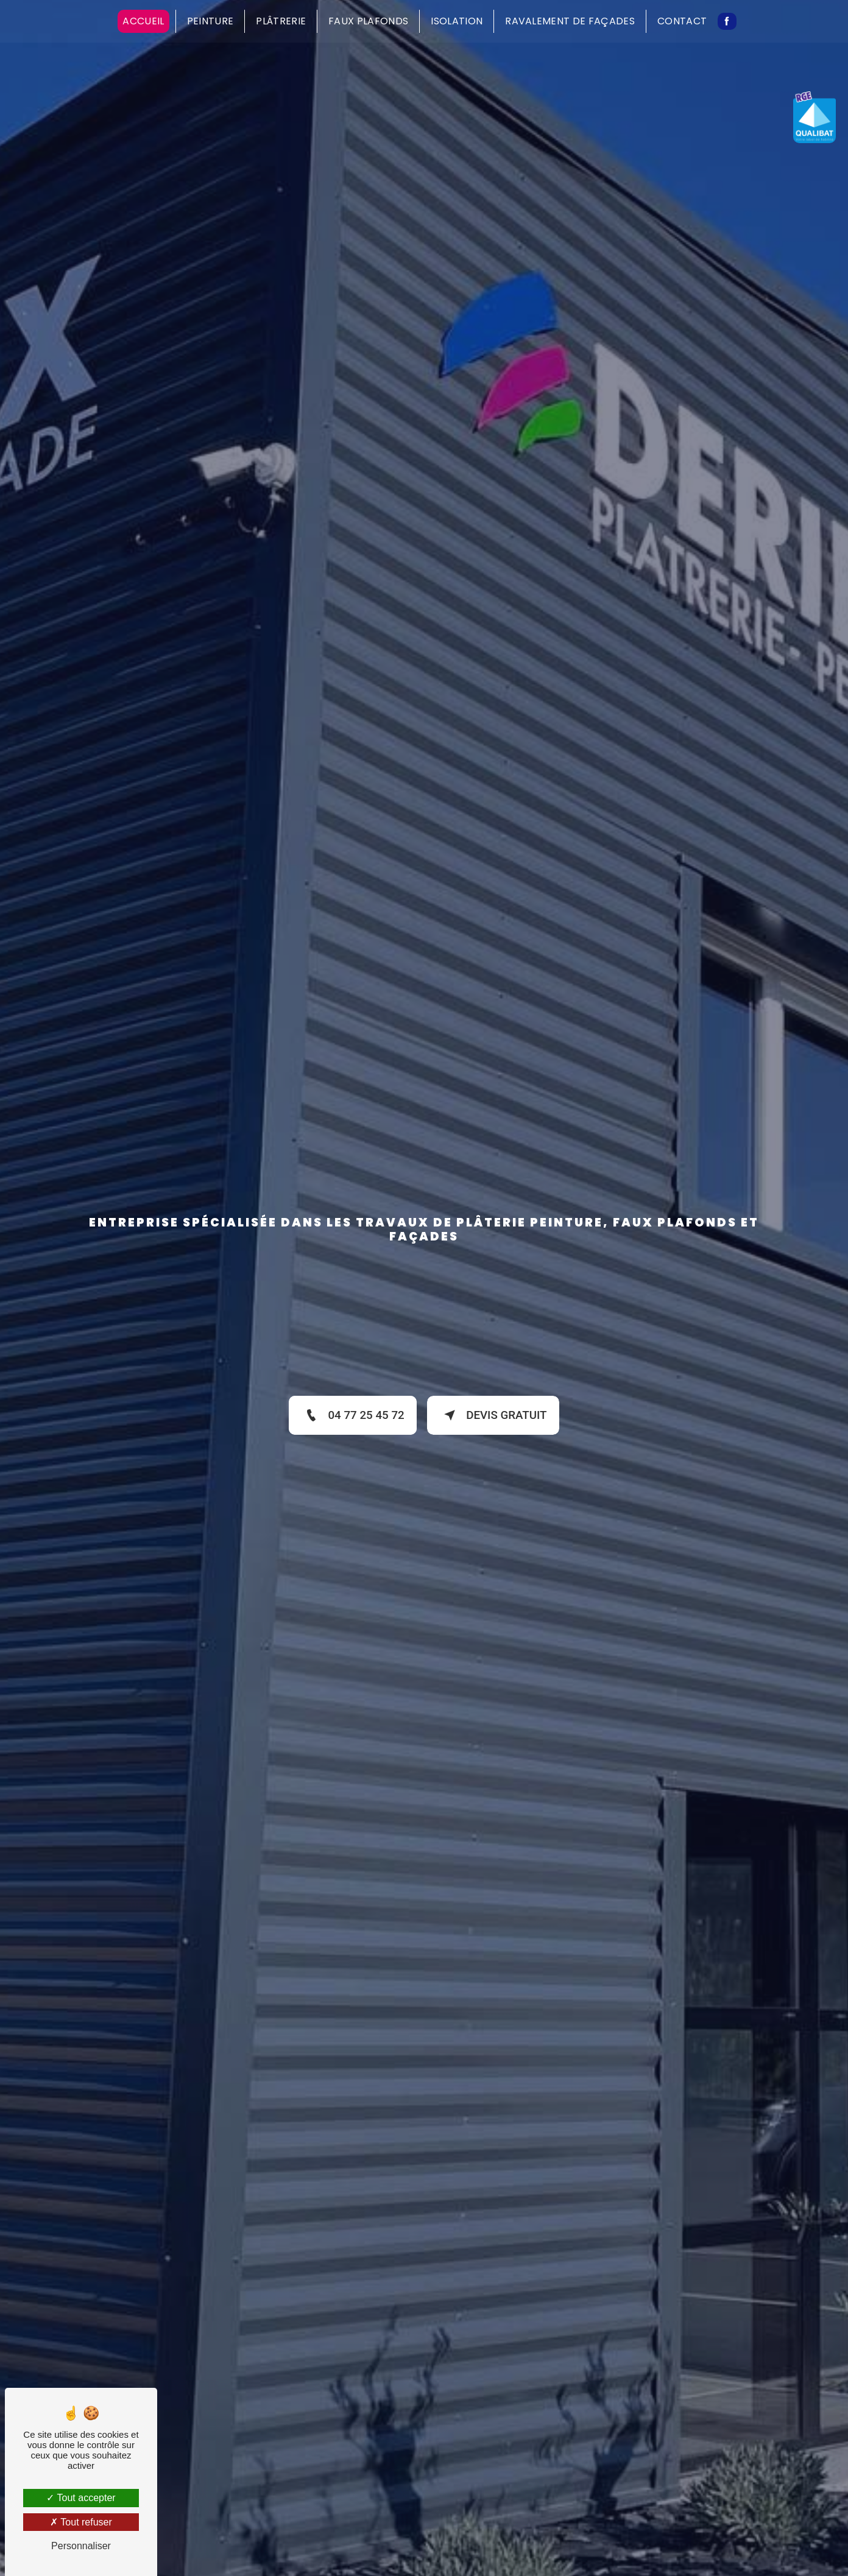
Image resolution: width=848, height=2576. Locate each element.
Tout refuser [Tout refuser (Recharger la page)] (81, 2522)
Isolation (456, 21)
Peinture (210, 21)
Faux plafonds (368, 21)
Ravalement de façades (570, 21)
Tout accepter (80, 2498)
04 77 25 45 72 (351, 1415)
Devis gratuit (494, 1415)
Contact (682, 21)
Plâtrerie (281, 21)
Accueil (143, 21)
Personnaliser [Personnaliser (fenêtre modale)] (81, 2546)
